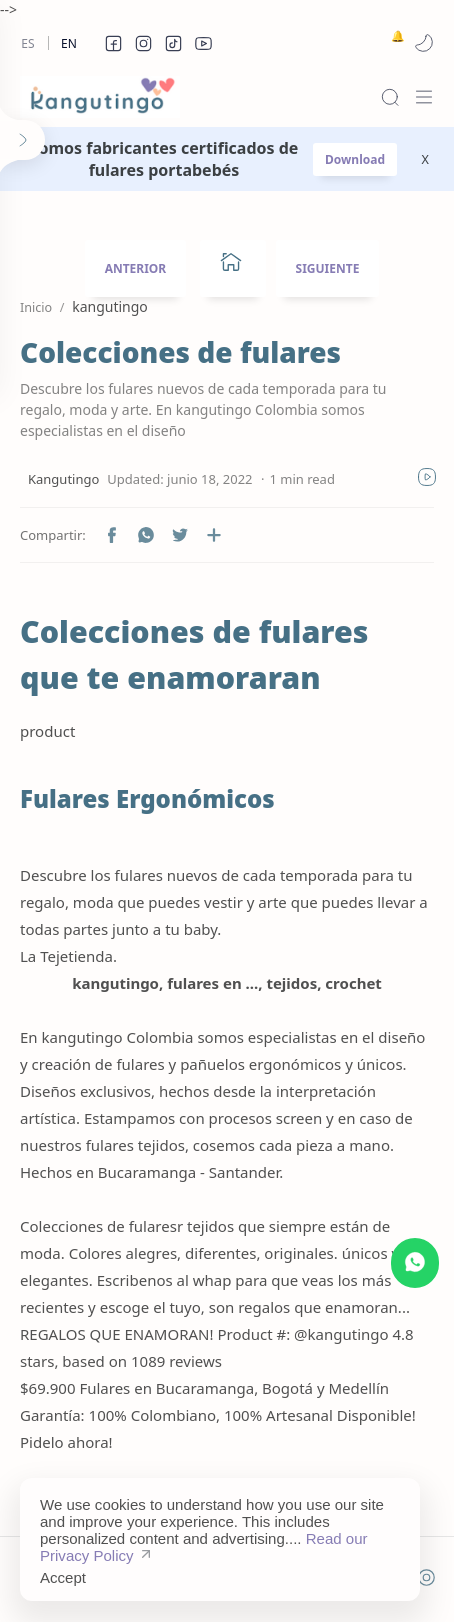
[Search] (390, 97)
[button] (113, 43)
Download (355, 159)
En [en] (69, 43)
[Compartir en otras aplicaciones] (214, 535)
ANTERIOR (136, 268)
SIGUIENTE (328, 268)
